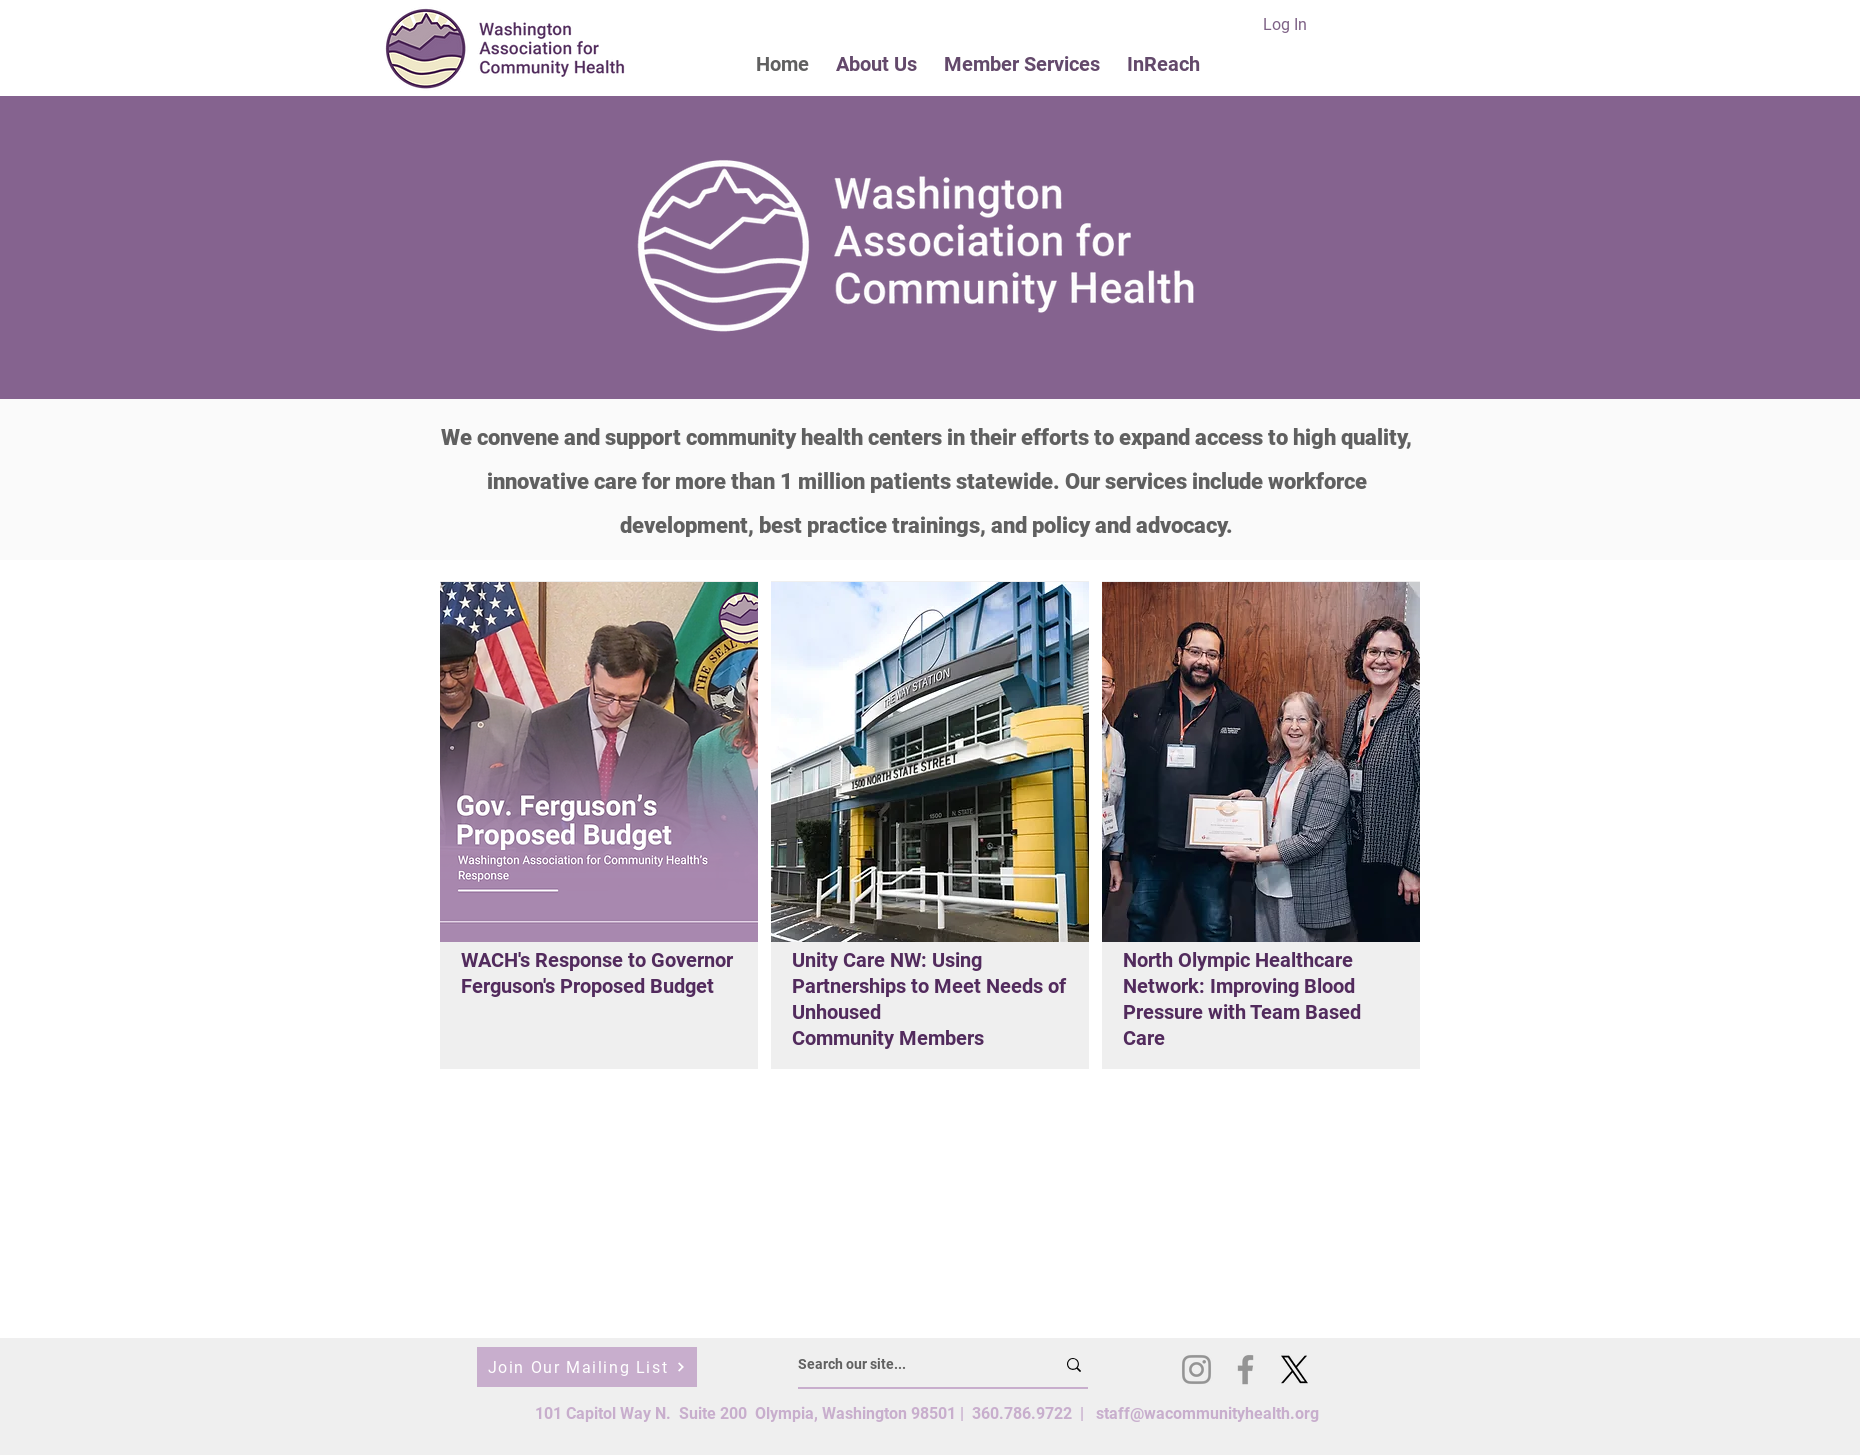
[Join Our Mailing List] (587, 1367)
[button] (876, 63)
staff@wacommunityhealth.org (1207, 1413)
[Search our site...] (911, 1365)
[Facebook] (1245, 1369)
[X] (1294, 1369)
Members (941, 1038)
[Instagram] (1196, 1369)
